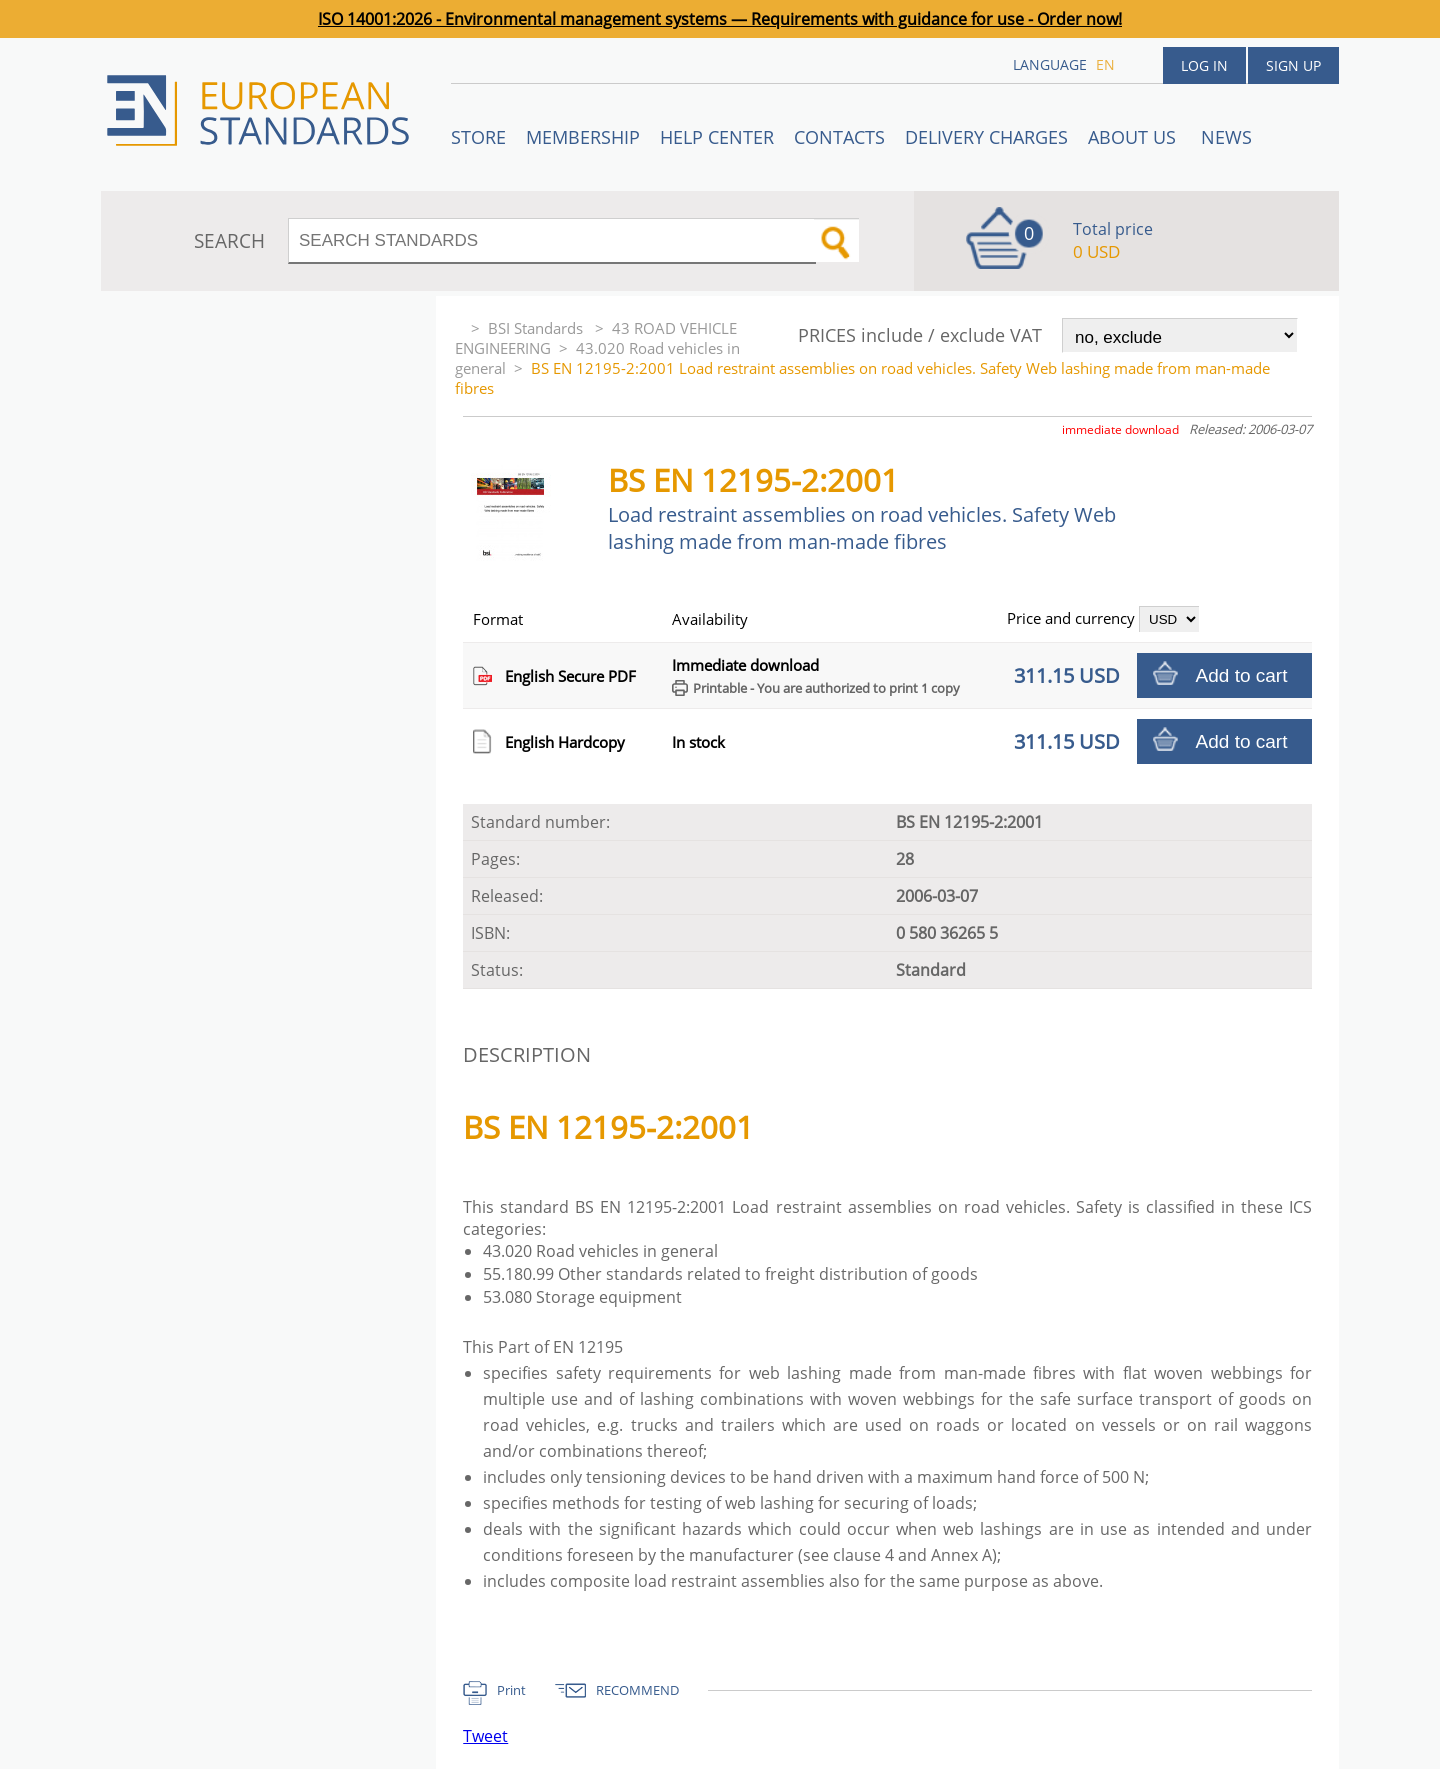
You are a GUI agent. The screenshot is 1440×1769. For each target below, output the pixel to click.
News (1226, 137)
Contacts (839, 137)
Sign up (1293, 65)
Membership (583, 137)
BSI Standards (537, 328)
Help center (717, 137)
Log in (1204, 65)
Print (511, 1690)
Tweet (485, 1736)
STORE (478, 137)
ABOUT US (1134, 137)
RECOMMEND (637, 1690)
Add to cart (1242, 675)
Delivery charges (986, 137)
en (1105, 64)
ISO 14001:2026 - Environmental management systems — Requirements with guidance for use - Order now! (720, 19)
